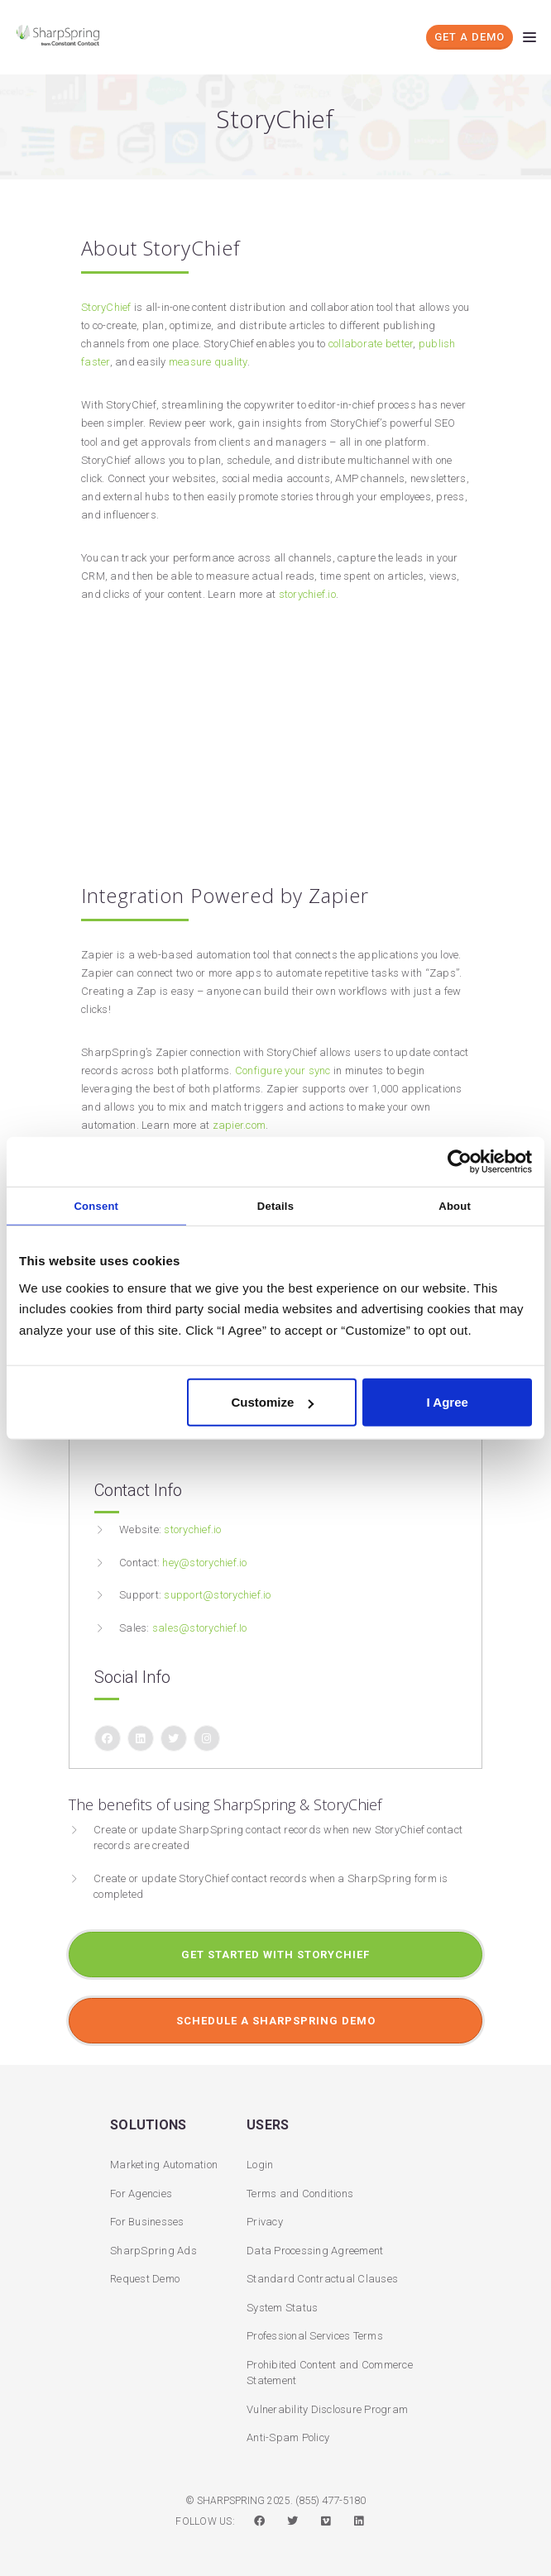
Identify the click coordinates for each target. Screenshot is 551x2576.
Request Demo (145, 2279)
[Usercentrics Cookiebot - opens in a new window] (459, 1161)
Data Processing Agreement (315, 2250)
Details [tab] (275, 1205)
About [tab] (454, 1205)
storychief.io (307, 594)
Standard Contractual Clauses (322, 2279)
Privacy (265, 2221)
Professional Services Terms (315, 2336)
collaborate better (371, 343)
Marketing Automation (164, 2164)
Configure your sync (283, 1070)
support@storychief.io (217, 1595)
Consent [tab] (96, 1205)
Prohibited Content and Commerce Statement (330, 2373)
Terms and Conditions (300, 2193)
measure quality (208, 362)
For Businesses (147, 2221)
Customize (272, 1402)
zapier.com (239, 1125)
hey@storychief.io (204, 1562)
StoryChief (106, 307)
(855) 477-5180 (330, 2500)
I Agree (447, 1402)
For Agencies (141, 2193)
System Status (282, 2307)
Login (260, 2164)
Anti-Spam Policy (288, 2437)
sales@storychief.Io (199, 1628)
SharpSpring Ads (153, 2250)
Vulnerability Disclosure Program (327, 2409)
